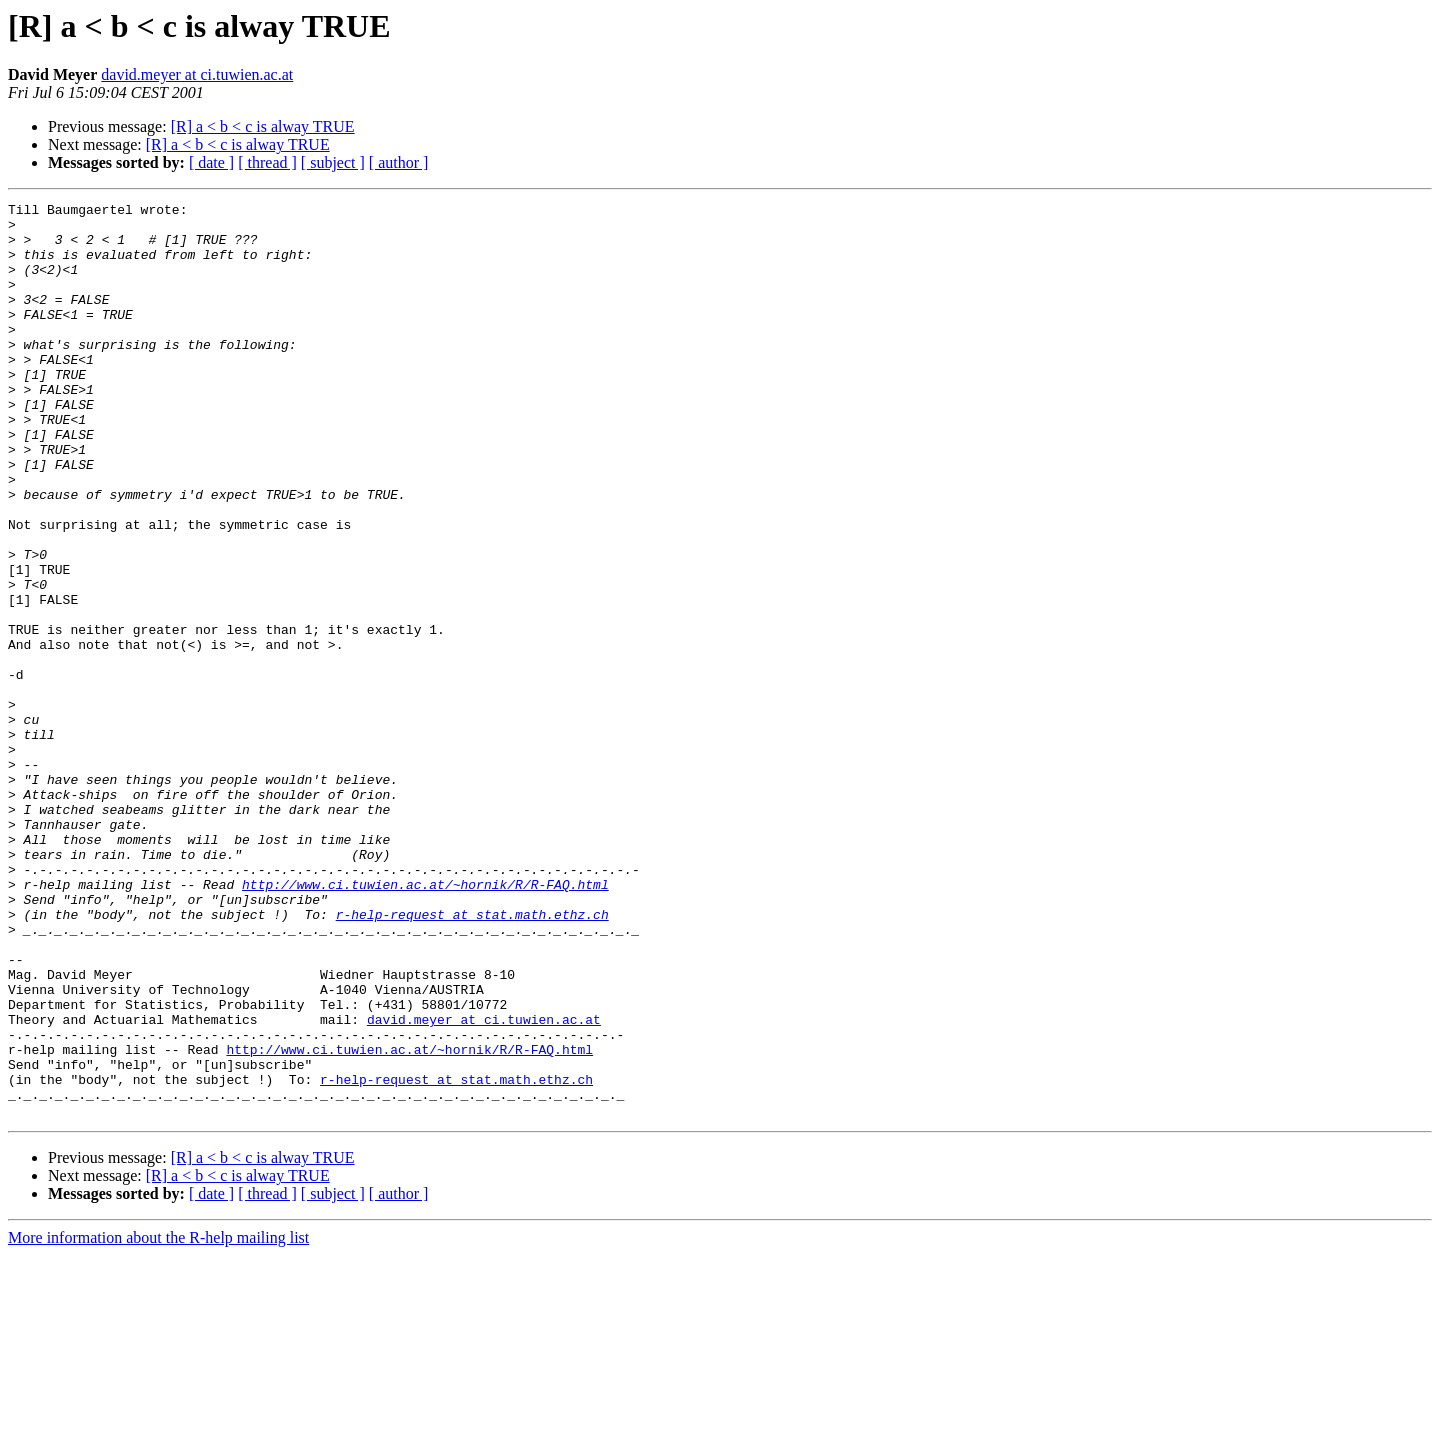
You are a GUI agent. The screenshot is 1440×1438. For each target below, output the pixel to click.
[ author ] (399, 162)
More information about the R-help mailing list (158, 1420)
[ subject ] (333, 162)
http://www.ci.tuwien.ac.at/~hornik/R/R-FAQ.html (425, 1022)
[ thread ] (267, 162)
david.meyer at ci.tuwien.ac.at (197, 74)
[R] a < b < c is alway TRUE (263, 126)
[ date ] (211, 162)
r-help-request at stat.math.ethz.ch (472, 1058)
